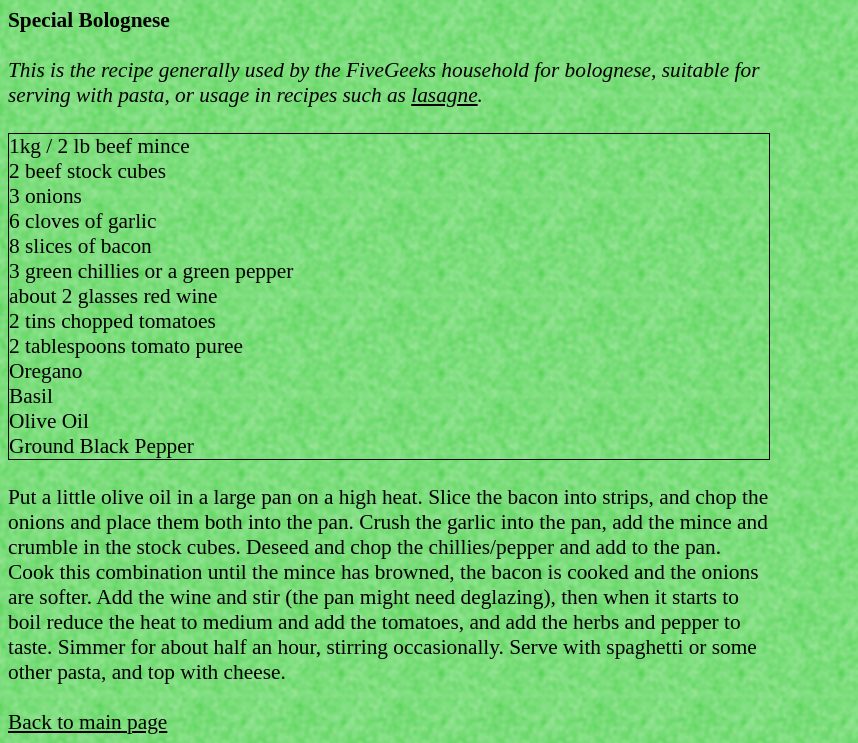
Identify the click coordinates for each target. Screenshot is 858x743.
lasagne (444, 95)
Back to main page (87, 722)
